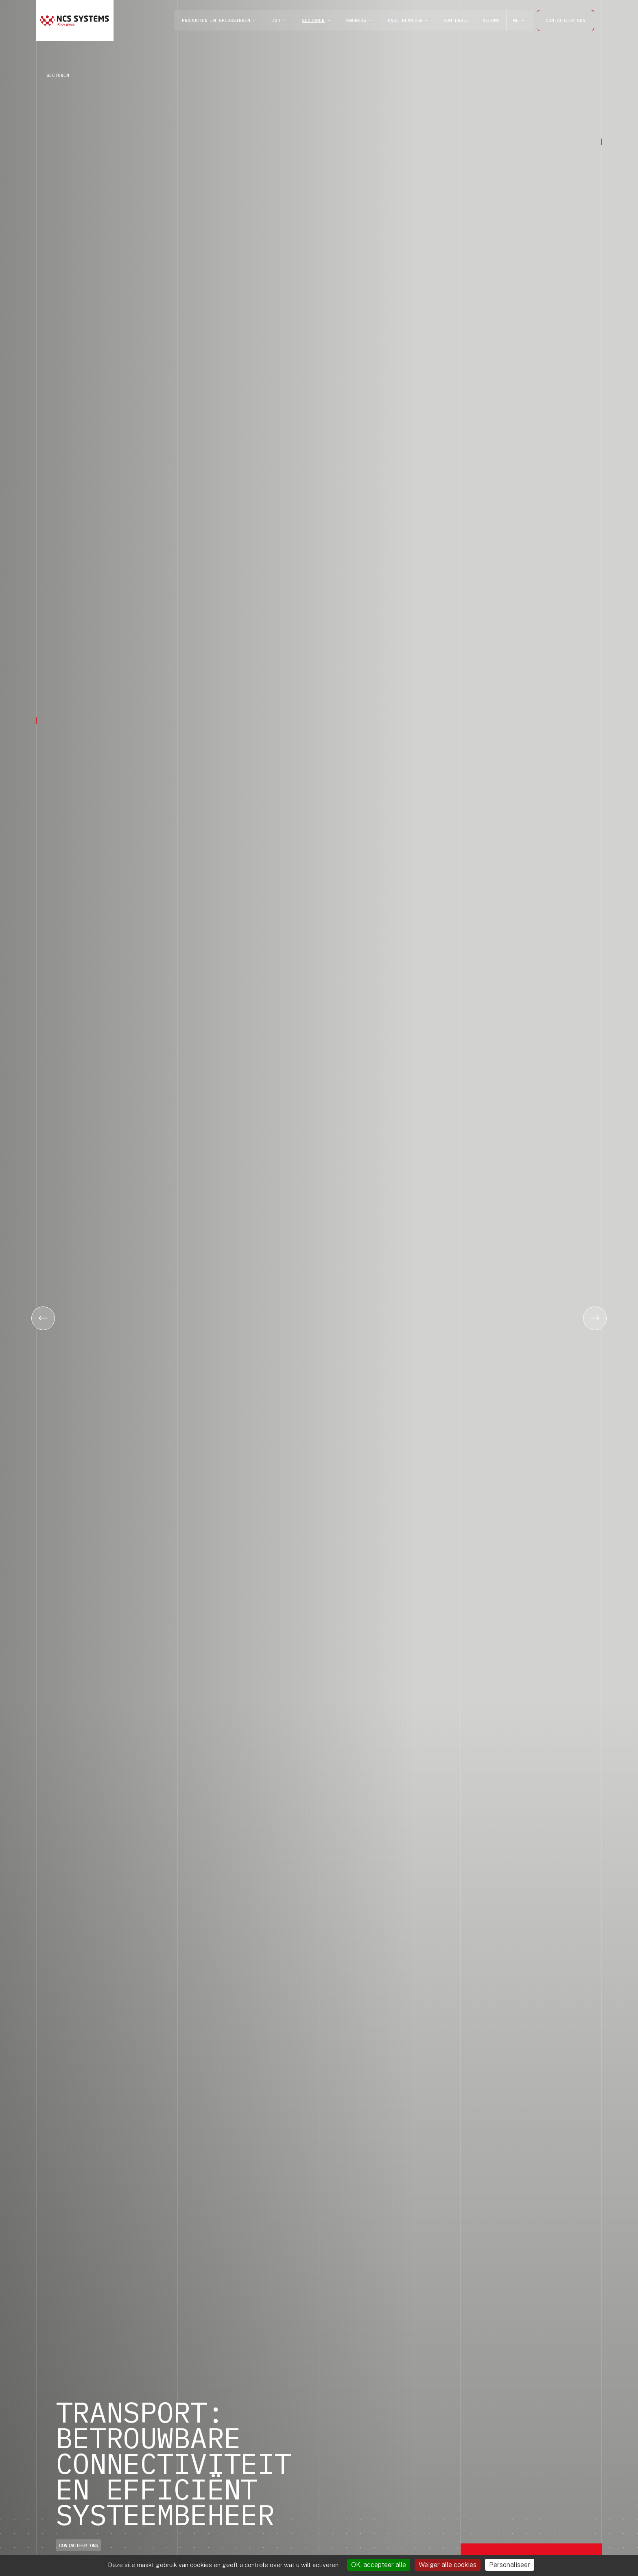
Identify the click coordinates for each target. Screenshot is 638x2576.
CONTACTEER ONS (565, 20)
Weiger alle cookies (447, 2565)
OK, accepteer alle (378, 2565)
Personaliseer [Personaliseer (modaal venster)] (509, 2565)
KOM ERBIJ (456, 20)
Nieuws (491, 20)
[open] (254, 20)
